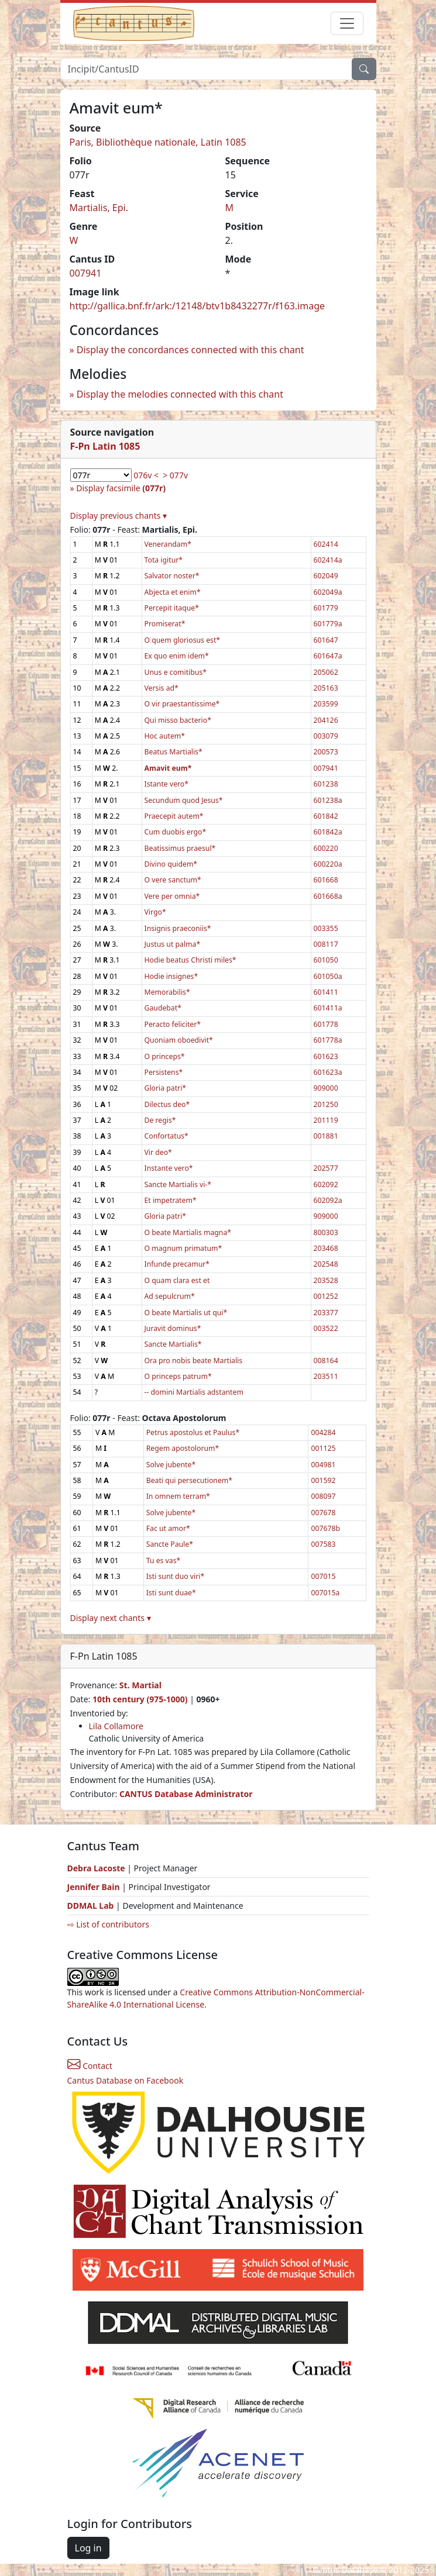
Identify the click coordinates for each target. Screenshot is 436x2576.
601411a (328, 1008)
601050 (326, 960)
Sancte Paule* (169, 1544)
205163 (326, 688)
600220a (328, 864)
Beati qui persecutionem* (189, 1480)
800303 (326, 1232)
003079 (326, 736)
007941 (86, 273)
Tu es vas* (163, 1560)
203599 (326, 704)
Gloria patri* (166, 1088)
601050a (328, 976)
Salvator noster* (172, 576)
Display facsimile (121, 488)
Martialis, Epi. (99, 207)
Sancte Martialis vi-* (178, 1184)
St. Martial (140, 1685)
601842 (326, 816)
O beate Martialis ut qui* (186, 1313)
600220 (326, 848)
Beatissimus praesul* (180, 848)
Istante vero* (167, 784)
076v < (146, 475)
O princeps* (165, 1056)
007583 (323, 1544)
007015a (325, 1593)
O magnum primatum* (183, 1248)
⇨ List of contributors (108, 1924)
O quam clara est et (177, 1280)
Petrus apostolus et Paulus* (192, 1432)
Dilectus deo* (167, 1104)
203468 (326, 1248)
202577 (326, 1168)
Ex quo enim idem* (177, 656)
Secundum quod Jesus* (184, 800)
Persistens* (164, 1072)
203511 (326, 1376)
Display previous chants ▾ (118, 515)
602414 (326, 544)
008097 (323, 1496)
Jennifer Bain (94, 1886)
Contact (89, 2065)
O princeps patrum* (178, 1376)
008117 (326, 944)
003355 (326, 928)
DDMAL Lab (90, 1905)
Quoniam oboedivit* (179, 1040)
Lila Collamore (116, 1726)
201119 (326, 1120)
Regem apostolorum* (182, 1448)
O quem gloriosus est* (183, 640)
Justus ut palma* (173, 944)
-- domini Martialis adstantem (194, 1392)
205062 (326, 672)
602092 (326, 1184)
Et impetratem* (171, 1200)
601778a (328, 1040)
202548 (326, 1264)
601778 (326, 1024)
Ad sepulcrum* (170, 1296)
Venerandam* (168, 544)
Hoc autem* (165, 736)
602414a (328, 560)
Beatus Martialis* (173, 752)
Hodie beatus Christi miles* (190, 960)
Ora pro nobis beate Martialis (194, 1360)
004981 (323, 1465)
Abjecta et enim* (173, 592)
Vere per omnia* (172, 896)
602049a (328, 592)
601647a (328, 656)
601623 (326, 1056)
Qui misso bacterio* (178, 720)
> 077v (175, 475)
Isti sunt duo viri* (175, 1576)
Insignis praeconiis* (178, 928)
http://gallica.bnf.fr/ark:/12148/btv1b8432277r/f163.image (197, 305)
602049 (326, 576)
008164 (326, 1360)
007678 (323, 1513)
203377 (326, 1313)
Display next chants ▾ (110, 1617)
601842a (328, 832)
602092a (328, 1200)
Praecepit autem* (174, 816)
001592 (323, 1480)
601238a (328, 800)
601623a (328, 1072)
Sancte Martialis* (173, 1344)
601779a (328, 624)
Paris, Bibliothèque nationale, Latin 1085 (158, 142)
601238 (326, 784)
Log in (88, 2547)
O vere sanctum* (173, 880)
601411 (326, 992)
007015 (323, 1576)
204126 (326, 720)
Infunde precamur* (177, 1264)
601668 (326, 880)
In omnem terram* (178, 1496)
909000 (326, 1088)
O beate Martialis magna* (188, 1232)
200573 (326, 752)
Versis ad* (161, 688)
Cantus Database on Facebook (125, 2080)
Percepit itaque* (172, 608)
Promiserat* (165, 624)
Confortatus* (166, 1136)
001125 (323, 1448)
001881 (326, 1136)
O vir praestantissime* (182, 704)
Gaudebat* (163, 1008)
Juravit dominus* (173, 1328)
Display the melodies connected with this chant (180, 394)
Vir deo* (158, 1152)
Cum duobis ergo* (176, 832)
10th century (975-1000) (140, 1699)
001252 (326, 1296)
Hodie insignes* (171, 976)
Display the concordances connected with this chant (190, 349)
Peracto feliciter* (173, 1024)
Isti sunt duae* (171, 1593)
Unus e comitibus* (176, 672)
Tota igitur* (164, 560)
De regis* (160, 1120)
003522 (326, 1328)
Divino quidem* (171, 864)
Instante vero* (169, 1168)
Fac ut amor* (168, 1528)
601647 (326, 640)
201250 (326, 1104)
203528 (326, 1280)
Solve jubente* (170, 1465)
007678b (325, 1528)
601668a (328, 896)
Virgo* (155, 912)
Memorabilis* (167, 992)
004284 (323, 1432)
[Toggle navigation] (347, 23)
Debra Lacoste (96, 1868)
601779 (326, 608)
